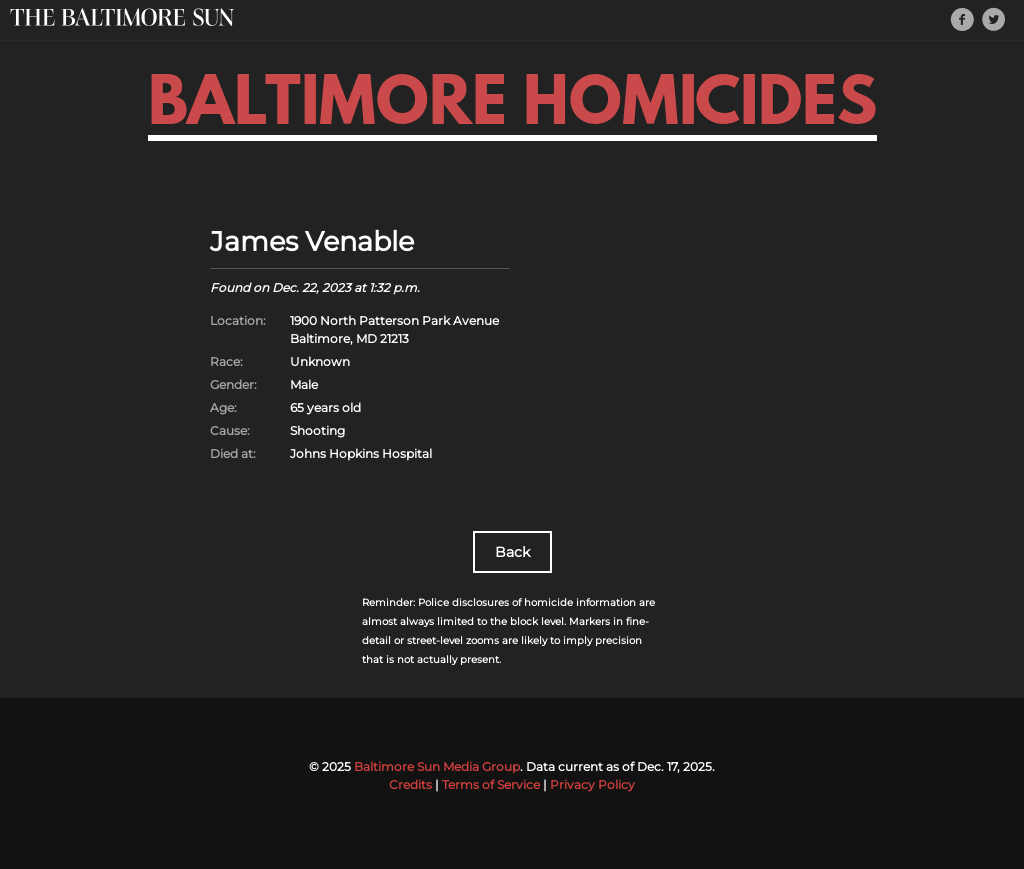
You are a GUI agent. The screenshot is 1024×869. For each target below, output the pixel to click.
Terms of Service (491, 784)
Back (512, 552)
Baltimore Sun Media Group (437, 766)
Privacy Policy (592, 784)
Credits (410, 784)
